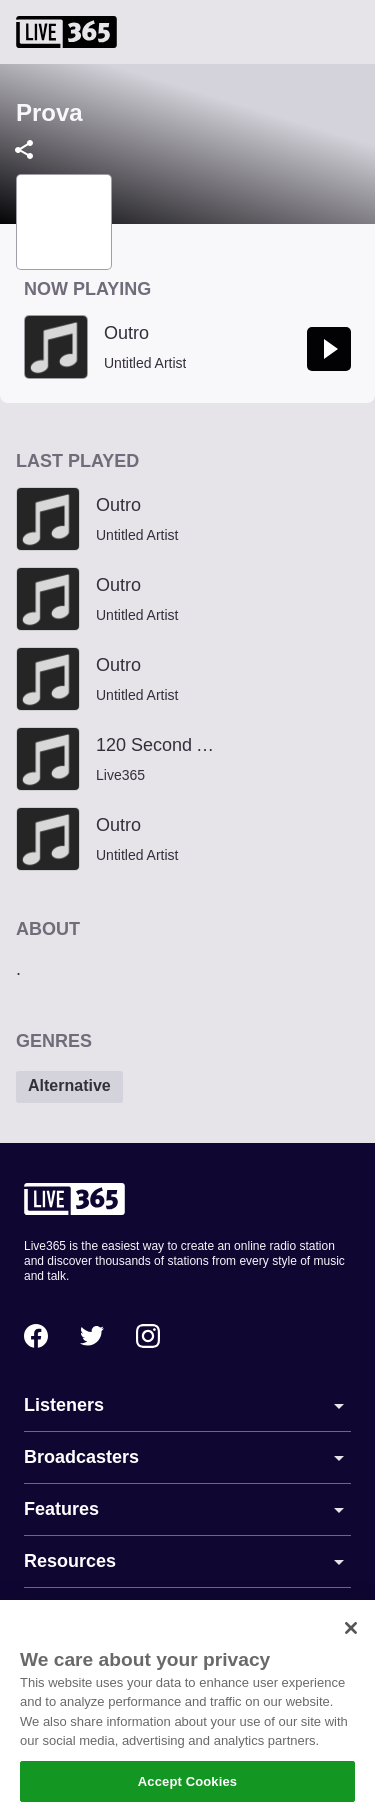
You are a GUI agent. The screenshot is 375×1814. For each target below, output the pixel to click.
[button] (69, 1087)
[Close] (351, 1638)
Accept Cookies (187, 1791)
